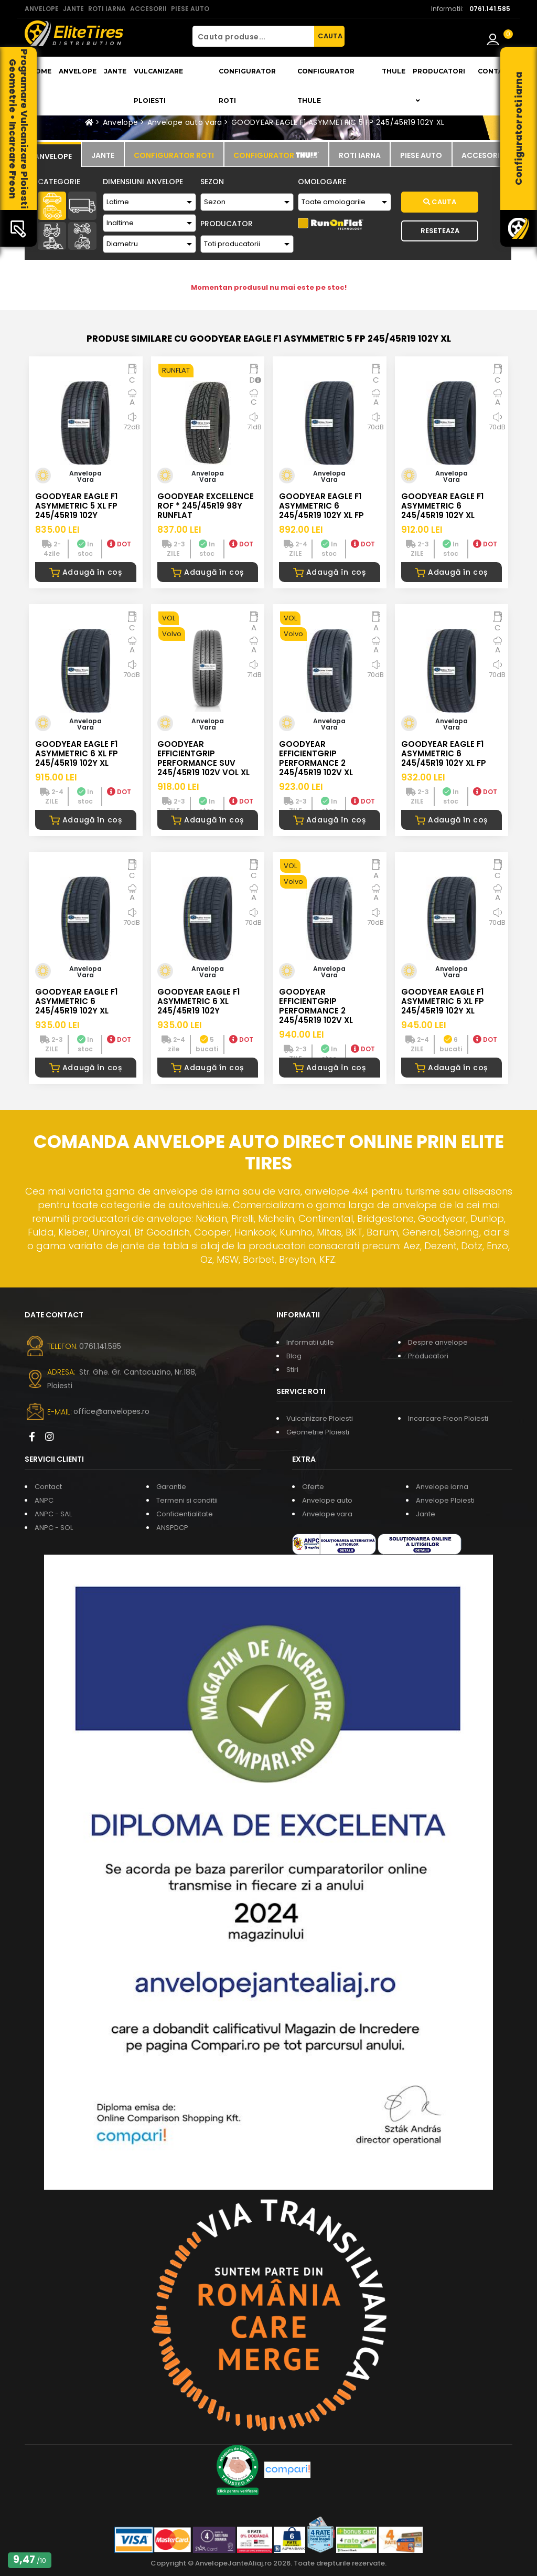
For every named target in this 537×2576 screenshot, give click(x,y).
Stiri (292, 1370)
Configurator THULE (326, 85)
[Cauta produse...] (253, 36)
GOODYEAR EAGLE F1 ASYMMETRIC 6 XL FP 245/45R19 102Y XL (76, 753)
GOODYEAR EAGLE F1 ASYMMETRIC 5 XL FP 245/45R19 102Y (76, 506)
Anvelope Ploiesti (445, 1500)
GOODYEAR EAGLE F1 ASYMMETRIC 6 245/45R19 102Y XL (442, 506)
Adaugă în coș (85, 572)
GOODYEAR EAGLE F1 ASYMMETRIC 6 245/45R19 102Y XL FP (321, 506)
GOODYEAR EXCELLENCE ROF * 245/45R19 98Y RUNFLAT (205, 506)
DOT (119, 544)
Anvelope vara (327, 1514)
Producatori (428, 1356)
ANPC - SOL (54, 1528)
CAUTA (330, 36)
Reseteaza (440, 231)
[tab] (53, 154)
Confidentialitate (184, 1514)
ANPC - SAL (53, 1514)
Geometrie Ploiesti (317, 1432)
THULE (393, 71)
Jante (115, 71)
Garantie (171, 1487)
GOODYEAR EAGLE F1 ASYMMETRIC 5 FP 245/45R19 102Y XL (338, 122)
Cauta (439, 202)
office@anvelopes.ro (111, 1411)
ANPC (44, 1500)
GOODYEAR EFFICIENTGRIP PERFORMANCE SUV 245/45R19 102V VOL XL (203, 758)
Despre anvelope (438, 1342)
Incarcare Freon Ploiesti (448, 1418)
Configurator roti (247, 85)
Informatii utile (310, 1342)
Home (40, 71)
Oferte (313, 1487)
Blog (294, 1356)
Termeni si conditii (187, 1500)
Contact (495, 71)
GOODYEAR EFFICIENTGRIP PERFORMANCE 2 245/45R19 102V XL (316, 758)
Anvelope (77, 71)
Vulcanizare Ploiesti (158, 85)
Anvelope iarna (442, 1487)
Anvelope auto (327, 1500)
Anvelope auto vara (184, 122)
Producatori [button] (439, 85)
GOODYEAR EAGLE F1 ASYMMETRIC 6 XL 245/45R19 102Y (198, 1001)
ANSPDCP (172, 1528)
